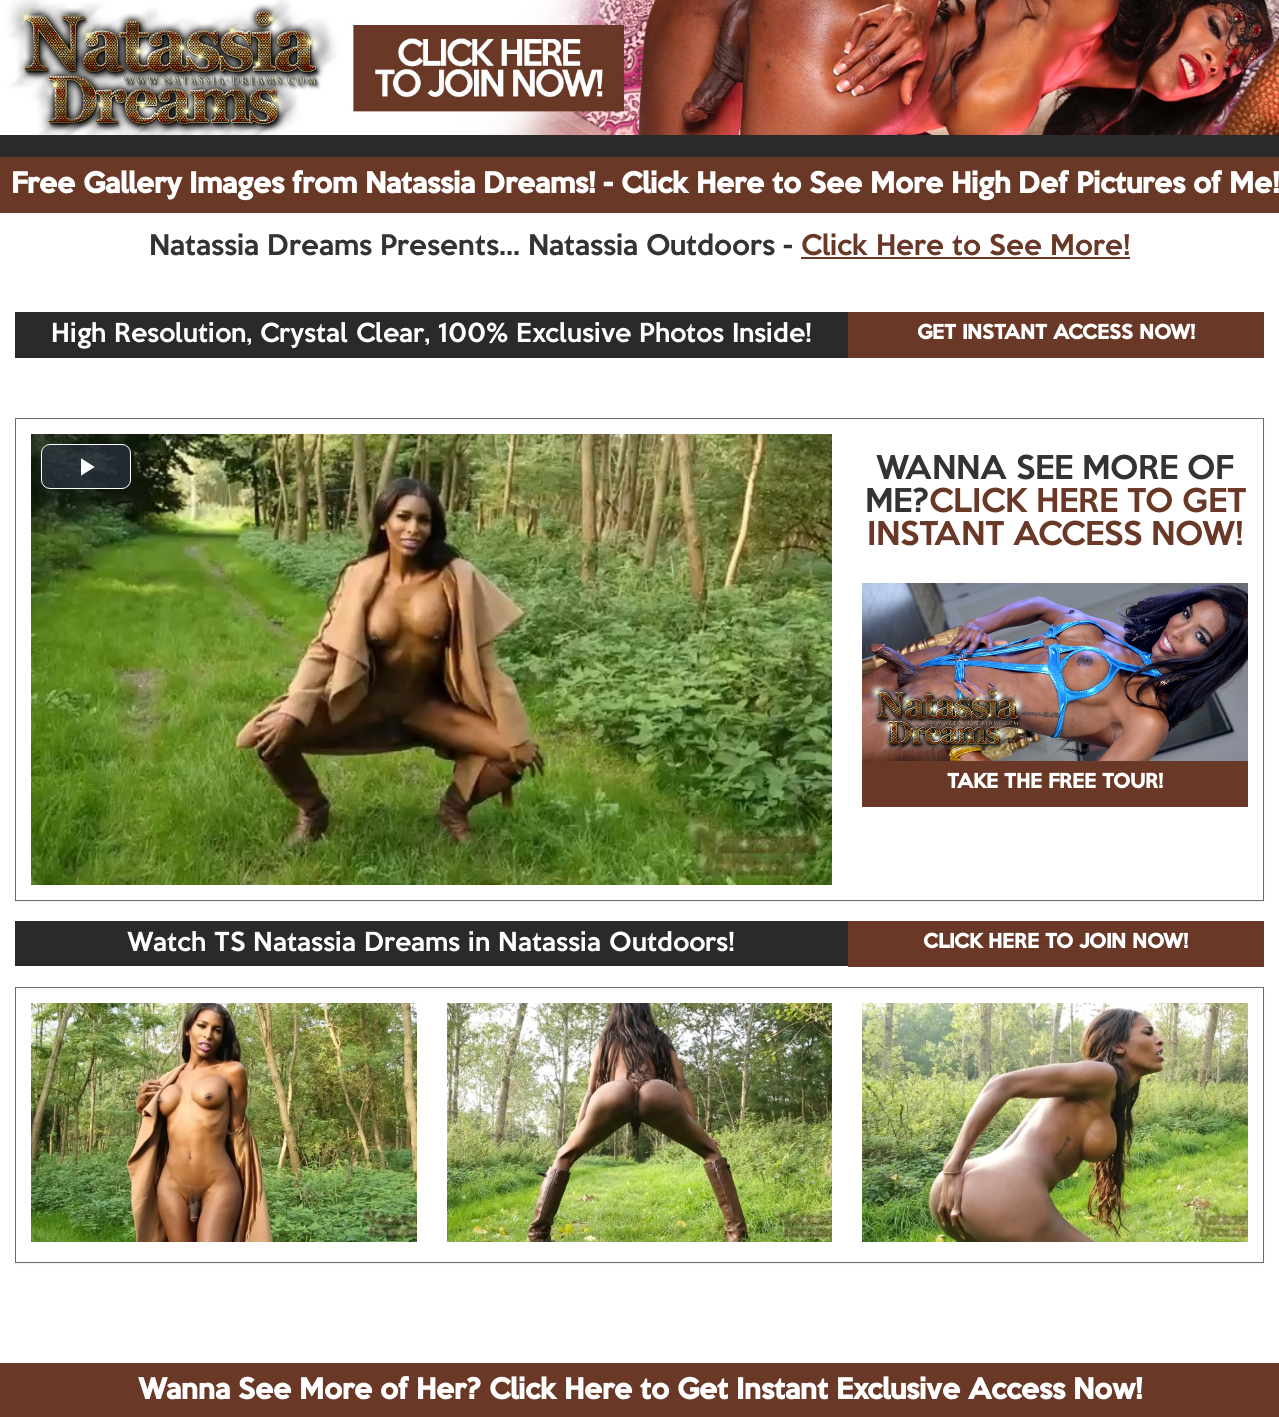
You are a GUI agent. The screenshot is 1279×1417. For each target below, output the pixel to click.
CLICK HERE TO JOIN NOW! (1055, 943)
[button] (86, 466)
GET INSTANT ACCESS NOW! (1056, 334)
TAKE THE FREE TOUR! (1055, 783)
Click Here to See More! (965, 247)
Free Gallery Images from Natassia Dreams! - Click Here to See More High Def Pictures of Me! (645, 185)
